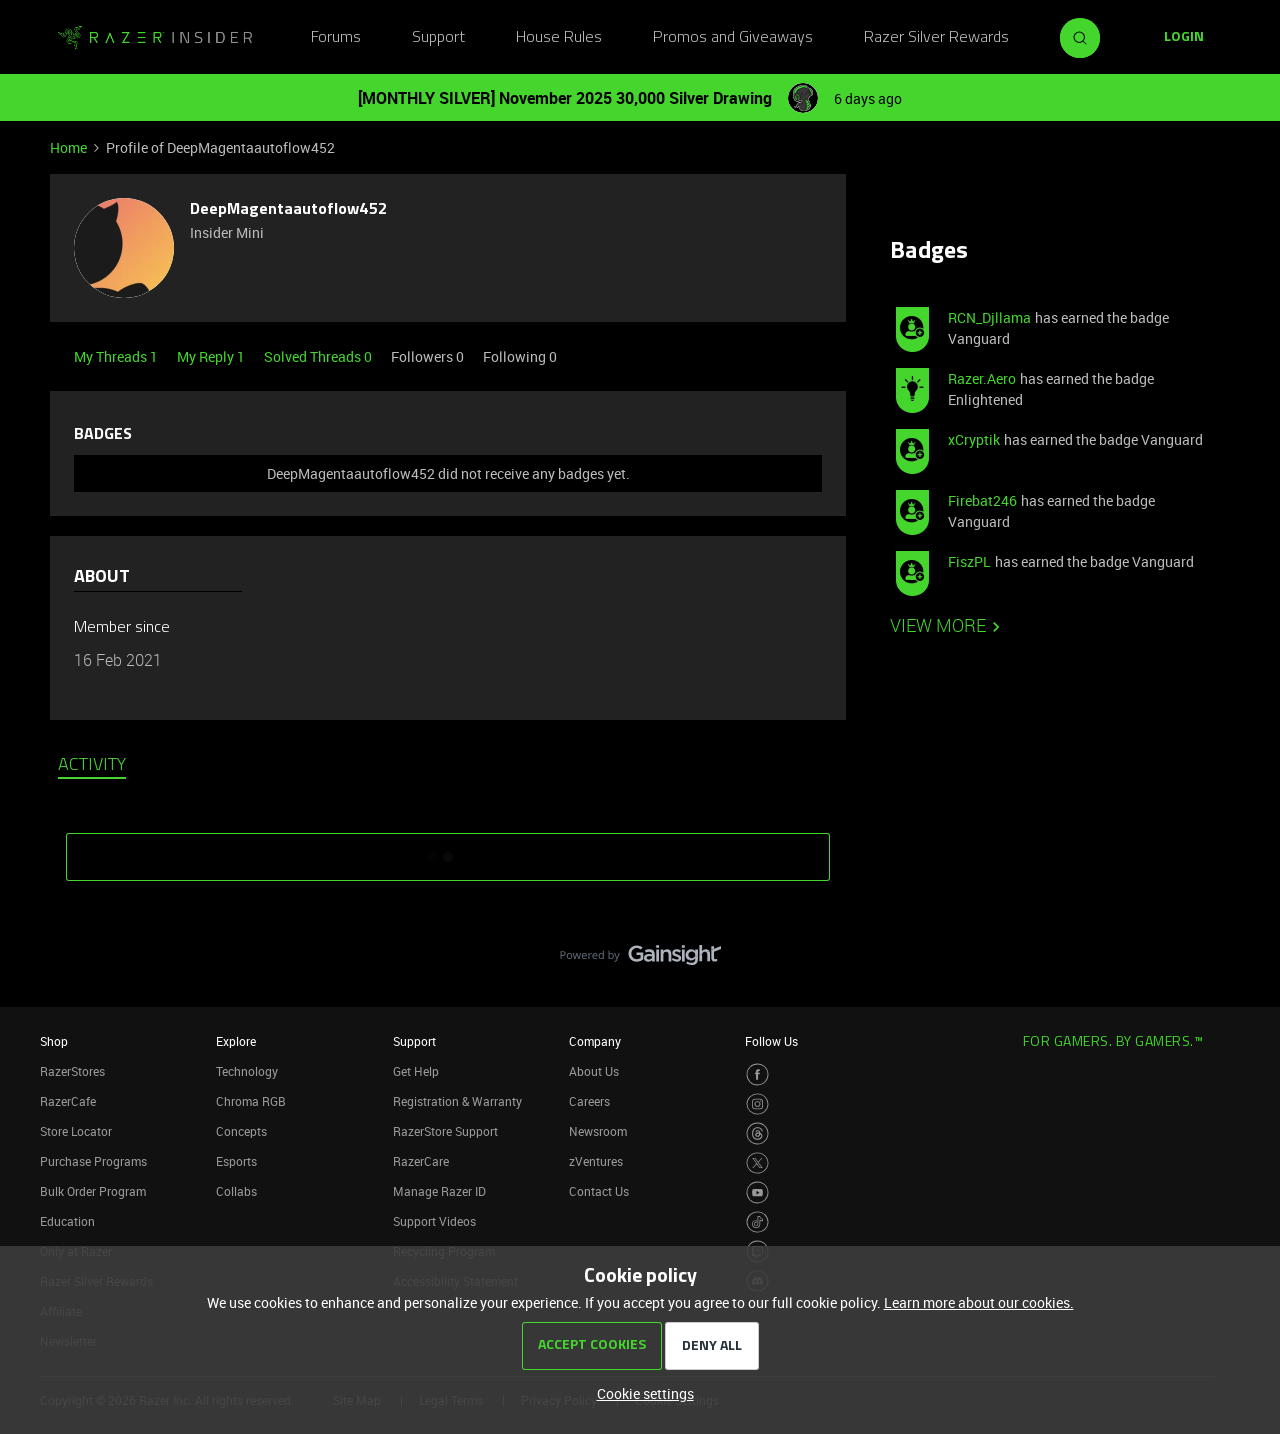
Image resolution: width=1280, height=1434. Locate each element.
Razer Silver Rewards (936, 38)
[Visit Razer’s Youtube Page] (757, 1192)
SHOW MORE (448, 850)
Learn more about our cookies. (979, 1302)
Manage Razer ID (439, 1191)
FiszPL (969, 561)
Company (595, 1041)
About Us (594, 1071)
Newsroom (598, 1131)
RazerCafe (68, 1101)
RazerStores (72, 1071)
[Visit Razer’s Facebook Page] (757, 1074)
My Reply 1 (212, 356)
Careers (589, 1101)
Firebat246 (982, 500)
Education (67, 1221)
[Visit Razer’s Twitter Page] (757, 1163)
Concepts (241, 1131)
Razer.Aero (982, 378)
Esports (236, 1161)
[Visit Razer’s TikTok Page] (757, 1222)
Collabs (236, 1191)
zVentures (596, 1161)
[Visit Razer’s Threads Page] (757, 1133)
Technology (247, 1071)
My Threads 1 (117, 356)
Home (68, 147)
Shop (54, 1041)
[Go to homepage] (155, 38)
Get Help (416, 1071)
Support (438, 38)
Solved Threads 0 (319, 356)
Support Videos (434, 1221)
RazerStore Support (445, 1131)
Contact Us (599, 1191)
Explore (236, 1041)
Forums (336, 38)
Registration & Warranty (457, 1101)
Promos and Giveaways (733, 38)
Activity (92, 766)
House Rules (559, 38)
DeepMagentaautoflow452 (288, 210)
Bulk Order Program (93, 1191)
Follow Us (771, 1041)
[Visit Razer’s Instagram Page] (757, 1104)
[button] (1184, 38)
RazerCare (421, 1161)
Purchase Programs (93, 1161)
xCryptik (974, 439)
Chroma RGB (251, 1101)
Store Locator (76, 1131)
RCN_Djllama (989, 317)
